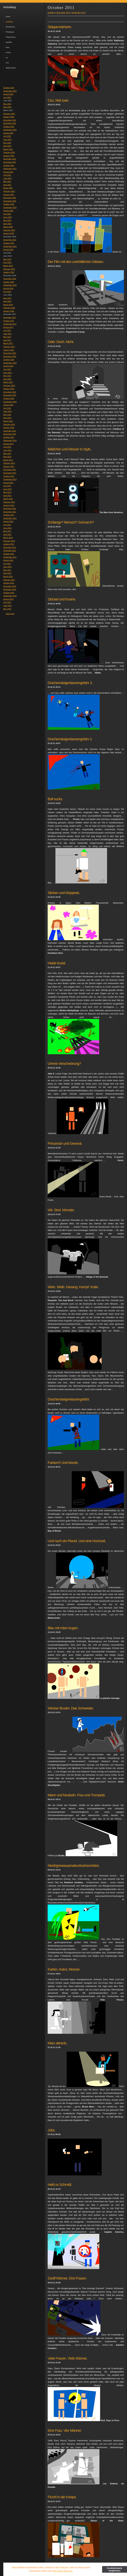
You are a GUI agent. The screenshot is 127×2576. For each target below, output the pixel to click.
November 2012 (9, 512)
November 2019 (9, 240)
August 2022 (8, 133)
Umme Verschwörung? (64, 1063)
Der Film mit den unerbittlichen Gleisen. (76, 262)
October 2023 (8, 88)
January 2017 (8, 350)
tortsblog (9, 22)
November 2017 (9, 318)
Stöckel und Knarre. (62, 599)
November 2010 (9, 589)
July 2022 (7, 136)
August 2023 (8, 94)
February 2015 (9, 424)
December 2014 (9, 431)
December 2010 (9, 586)
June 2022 (7, 139)
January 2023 (8, 117)
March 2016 (8, 382)
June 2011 (7, 567)
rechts (8, 52)
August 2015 (8, 405)
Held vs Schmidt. (60, 2185)
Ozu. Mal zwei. (58, 100)
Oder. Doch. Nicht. (61, 342)
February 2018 (9, 308)
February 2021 (9, 191)
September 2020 (9, 207)
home (8, 17)
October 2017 (8, 321)
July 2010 (7, 602)
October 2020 (8, 204)
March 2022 (8, 149)
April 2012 (7, 534)
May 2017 (7, 337)
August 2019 (8, 250)
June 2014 (7, 450)
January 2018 (8, 311)
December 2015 (9, 392)
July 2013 (7, 486)
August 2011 (8, 560)
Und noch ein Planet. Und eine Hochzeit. (77, 1541)
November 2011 (9, 551)
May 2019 (7, 259)
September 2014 (9, 440)
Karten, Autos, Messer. (64, 1969)
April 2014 (7, 457)
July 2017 (7, 330)
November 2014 (9, 434)
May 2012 (7, 531)
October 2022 (8, 127)
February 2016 (9, 386)
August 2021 (8, 172)
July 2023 (7, 97)
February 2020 (9, 230)
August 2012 (8, 521)
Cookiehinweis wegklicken (114, 2569)
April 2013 (7, 496)
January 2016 (8, 389)
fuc (7, 58)
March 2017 (8, 343)
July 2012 (7, 525)
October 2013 (8, 476)
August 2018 (8, 288)
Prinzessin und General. (65, 1143)
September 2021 (9, 169)
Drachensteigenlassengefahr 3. (70, 683)
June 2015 (7, 411)
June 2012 (7, 528)
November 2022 (9, 123)
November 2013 (9, 473)
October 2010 (8, 593)
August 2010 (8, 599)
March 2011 (8, 576)
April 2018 (7, 301)
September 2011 (9, 557)
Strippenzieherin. (60, 27)
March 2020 (8, 227)
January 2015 (8, 428)
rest (7, 63)
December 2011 (9, 547)
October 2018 (8, 282)
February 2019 (9, 269)
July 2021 (7, 175)
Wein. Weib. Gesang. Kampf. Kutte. (73, 1287)
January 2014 (8, 466)
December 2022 (9, 120)
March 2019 (8, 266)
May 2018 (7, 298)
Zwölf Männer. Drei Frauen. (67, 2278)
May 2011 (7, 570)
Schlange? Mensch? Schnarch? (71, 522)
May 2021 (7, 182)
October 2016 (8, 360)
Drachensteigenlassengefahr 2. (70, 739)
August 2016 (8, 366)
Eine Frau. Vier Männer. (65, 2430)
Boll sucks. (55, 799)
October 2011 (8, 554)
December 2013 (9, 470)
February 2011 (9, 580)
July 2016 (7, 369)
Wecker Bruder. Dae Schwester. (71, 1708)
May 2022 (7, 143)
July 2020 (7, 214)
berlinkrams (10, 27)
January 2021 (8, 195)
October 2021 (8, 165)
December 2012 (9, 508)
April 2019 (7, 262)
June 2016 (7, 373)
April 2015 (7, 418)
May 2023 (7, 104)
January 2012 (8, 544)
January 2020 (8, 233)
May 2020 (7, 220)
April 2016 (7, 379)
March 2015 (8, 421)
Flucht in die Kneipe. (62, 2497)
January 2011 (8, 583)
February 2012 (9, 541)
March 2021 (8, 188)
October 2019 (8, 243)
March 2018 (8, 305)
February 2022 (9, 152)
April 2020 (7, 224)
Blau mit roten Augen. (63, 1628)
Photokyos (10, 32)
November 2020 (9, 201)
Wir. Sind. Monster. (61, 1210)
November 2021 (9, 162)
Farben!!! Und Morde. (63, 1463)
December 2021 (9, 159)
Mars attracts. (57, 2043)
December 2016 (9, 353)
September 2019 (9, 246)
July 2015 (7, 408)
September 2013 (9, 479)
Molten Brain (11, 68)
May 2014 (7, 454)
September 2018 (9, 285)
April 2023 (7, 107)
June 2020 (7, 217)
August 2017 (8, 327)
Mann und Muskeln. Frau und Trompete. (77, 1795)
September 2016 (9, 363)
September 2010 (9, 596)
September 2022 (9, 130)
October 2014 (8, 437)
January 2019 (8, 272)
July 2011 (7, 564)
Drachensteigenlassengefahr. (69, 1399)
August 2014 (8, 444)
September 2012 (9, 518)
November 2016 (9, 356)
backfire (9, 42)
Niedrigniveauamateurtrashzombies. (74, 1865)
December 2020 (9, 198)
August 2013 (8, 483)
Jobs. (51, 2130)
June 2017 (7, 334)
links (7, 47)
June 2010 (7, 606)
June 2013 (7, 489)
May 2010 (7, 609)
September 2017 (9, 324)
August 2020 (8, 211)
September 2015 (9, 402)
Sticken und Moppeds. (64, 893)
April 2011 (7, 573)
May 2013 (7, 492)
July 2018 (7, 292)
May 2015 (7, 415)
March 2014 (8, 460)
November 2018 (9, 279)
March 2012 (8, 538)
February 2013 (9, 502)
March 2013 (8, 499)
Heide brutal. (57, 963)
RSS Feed (10, 614)
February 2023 (9, 114)
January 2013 (8, 505)
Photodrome (11, 37)
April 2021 (7, 185)
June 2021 (7, 178)
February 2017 (9, 347)
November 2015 (9, 395)
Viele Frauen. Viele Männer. (67, 2358)
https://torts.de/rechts (63, 2571)
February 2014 (9, 463)
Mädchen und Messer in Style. (69, 449)
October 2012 (8, 515)
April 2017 (7, 340)
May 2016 (7, 376)
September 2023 (9, 91)
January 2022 (8, 156)
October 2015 (8, 398)
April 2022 (7, 146)
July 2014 (7, 447)
